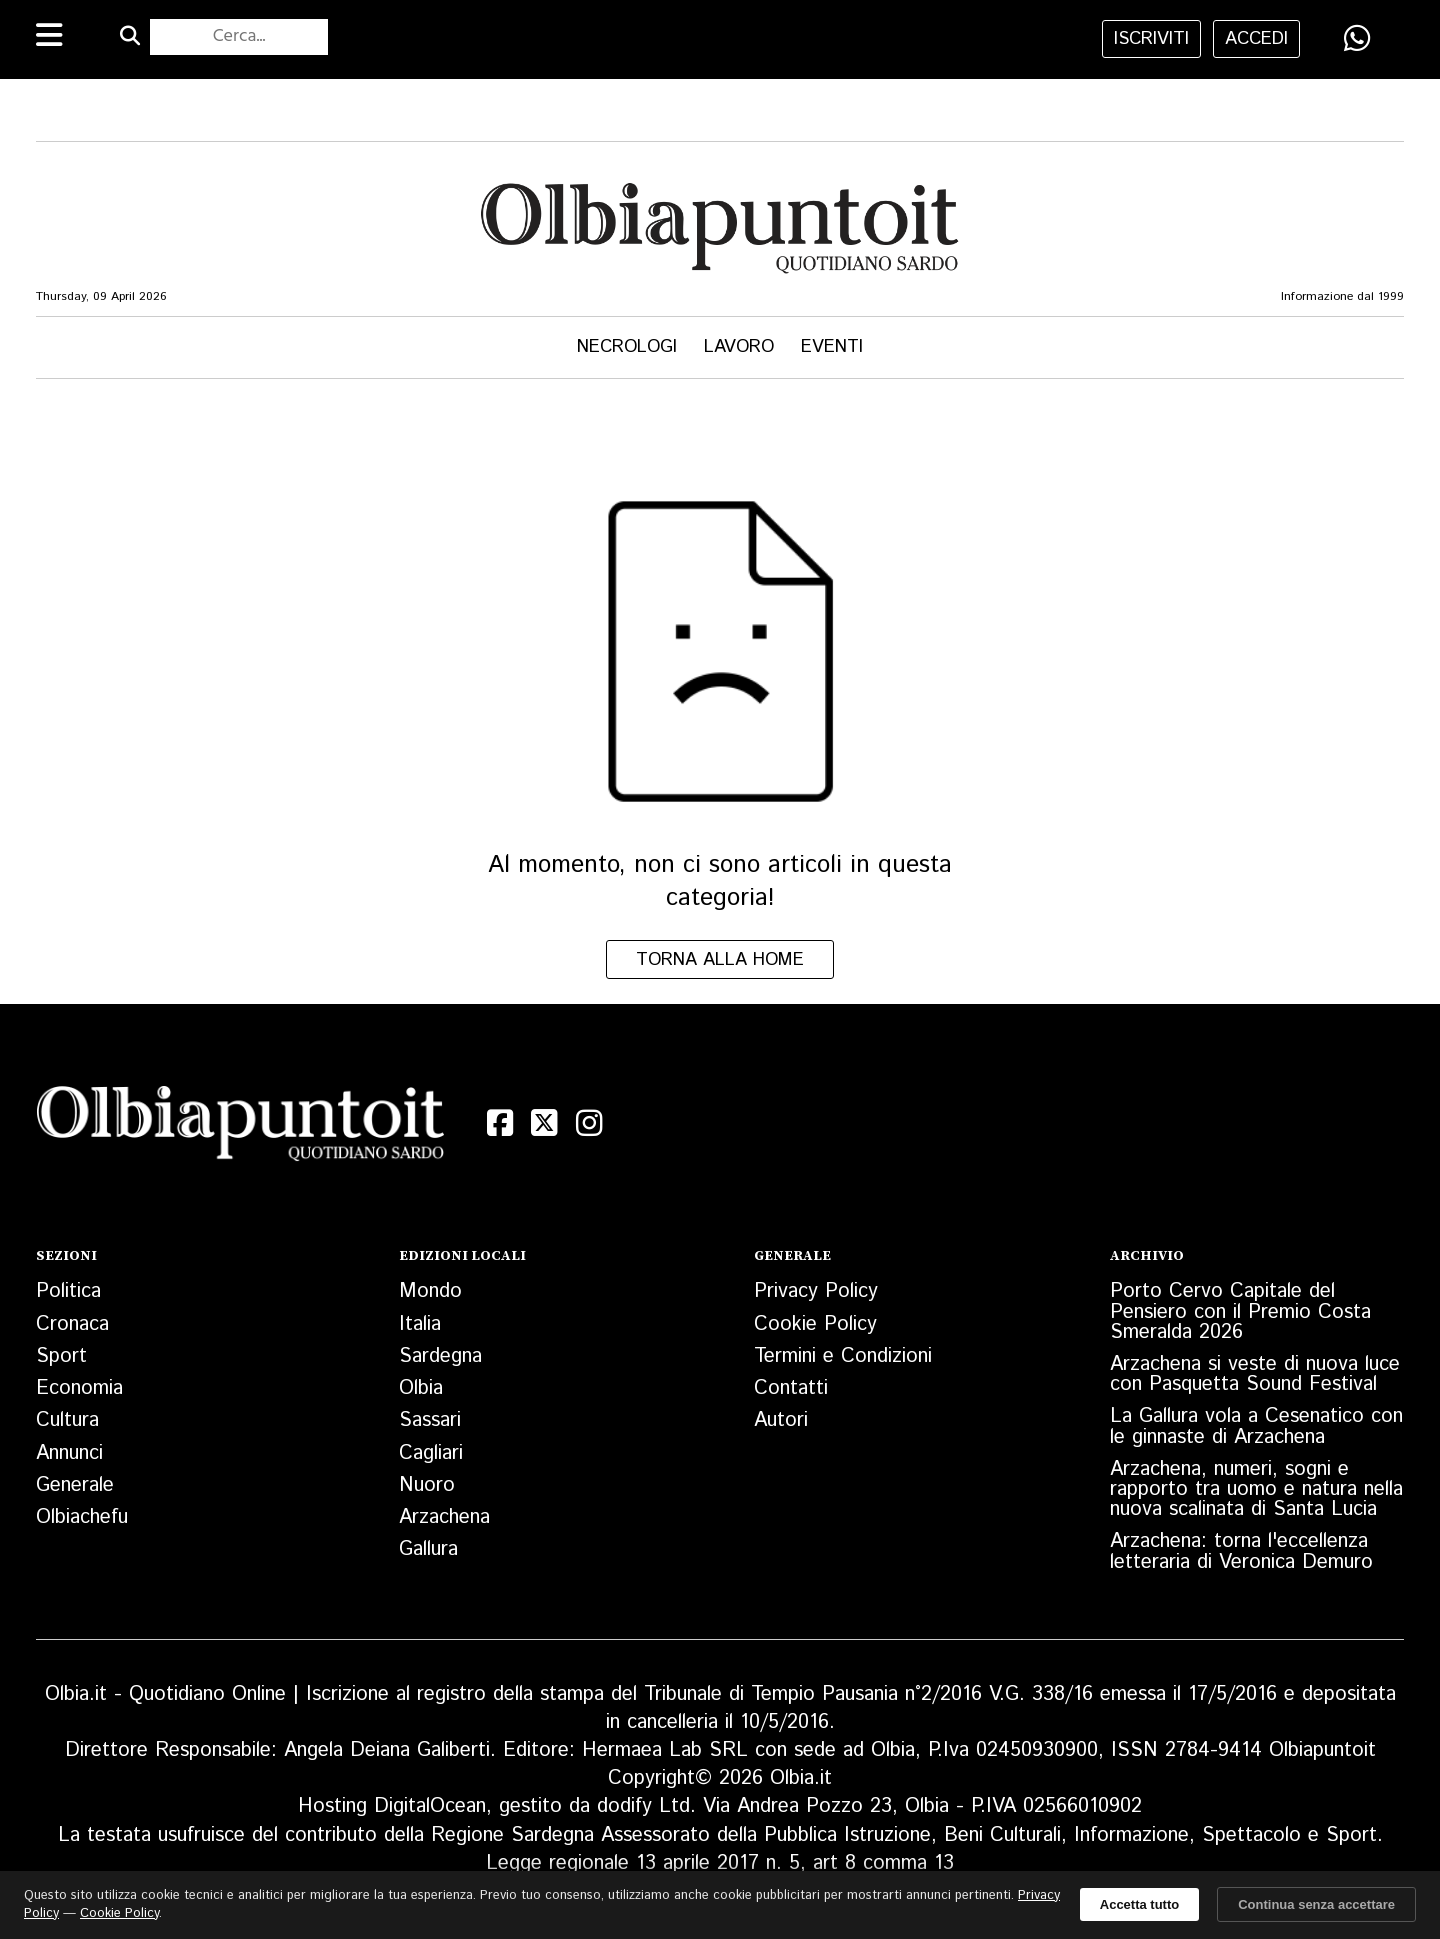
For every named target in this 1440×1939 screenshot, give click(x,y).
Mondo (430, 1291)
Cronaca (72, 1324)
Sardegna (440, 1356)
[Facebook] (500, 1123)
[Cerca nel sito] (238, 37)
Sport (61, 1356)
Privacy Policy (816, 1291)
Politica (68, 1291)
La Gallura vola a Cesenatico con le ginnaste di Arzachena (1256, 1426)
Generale (75, 1485)
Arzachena (444, 1517)
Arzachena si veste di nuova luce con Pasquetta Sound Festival (1255, 1374)
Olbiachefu (82, 1517)
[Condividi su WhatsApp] (1357, 38)
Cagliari (431, 1453)
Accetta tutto (1139, 1904)
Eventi (832, 347)
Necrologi (627, 347)
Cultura (67, 1420)
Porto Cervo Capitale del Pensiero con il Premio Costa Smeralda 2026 (1240, 1311)
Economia (79, 1388)
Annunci (69, 1453)
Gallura (428, 1549)
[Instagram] (589, 1123)
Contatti (791, 1388)
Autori (781, 1420)
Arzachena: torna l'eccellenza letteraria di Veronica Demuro (1241, 1551)
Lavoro (739, 347)
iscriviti (1151, 39)
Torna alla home (720, 960)
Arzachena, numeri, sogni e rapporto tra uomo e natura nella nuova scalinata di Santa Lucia (1256, 1489)
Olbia (421, 1388)
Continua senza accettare (1316, 1904)
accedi (1256, 39)
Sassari (430, 1420)
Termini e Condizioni (843, 1356)
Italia (420, 1324)
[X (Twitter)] (544, 1123)
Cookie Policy (815, 1324)
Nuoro (427, 1485)
